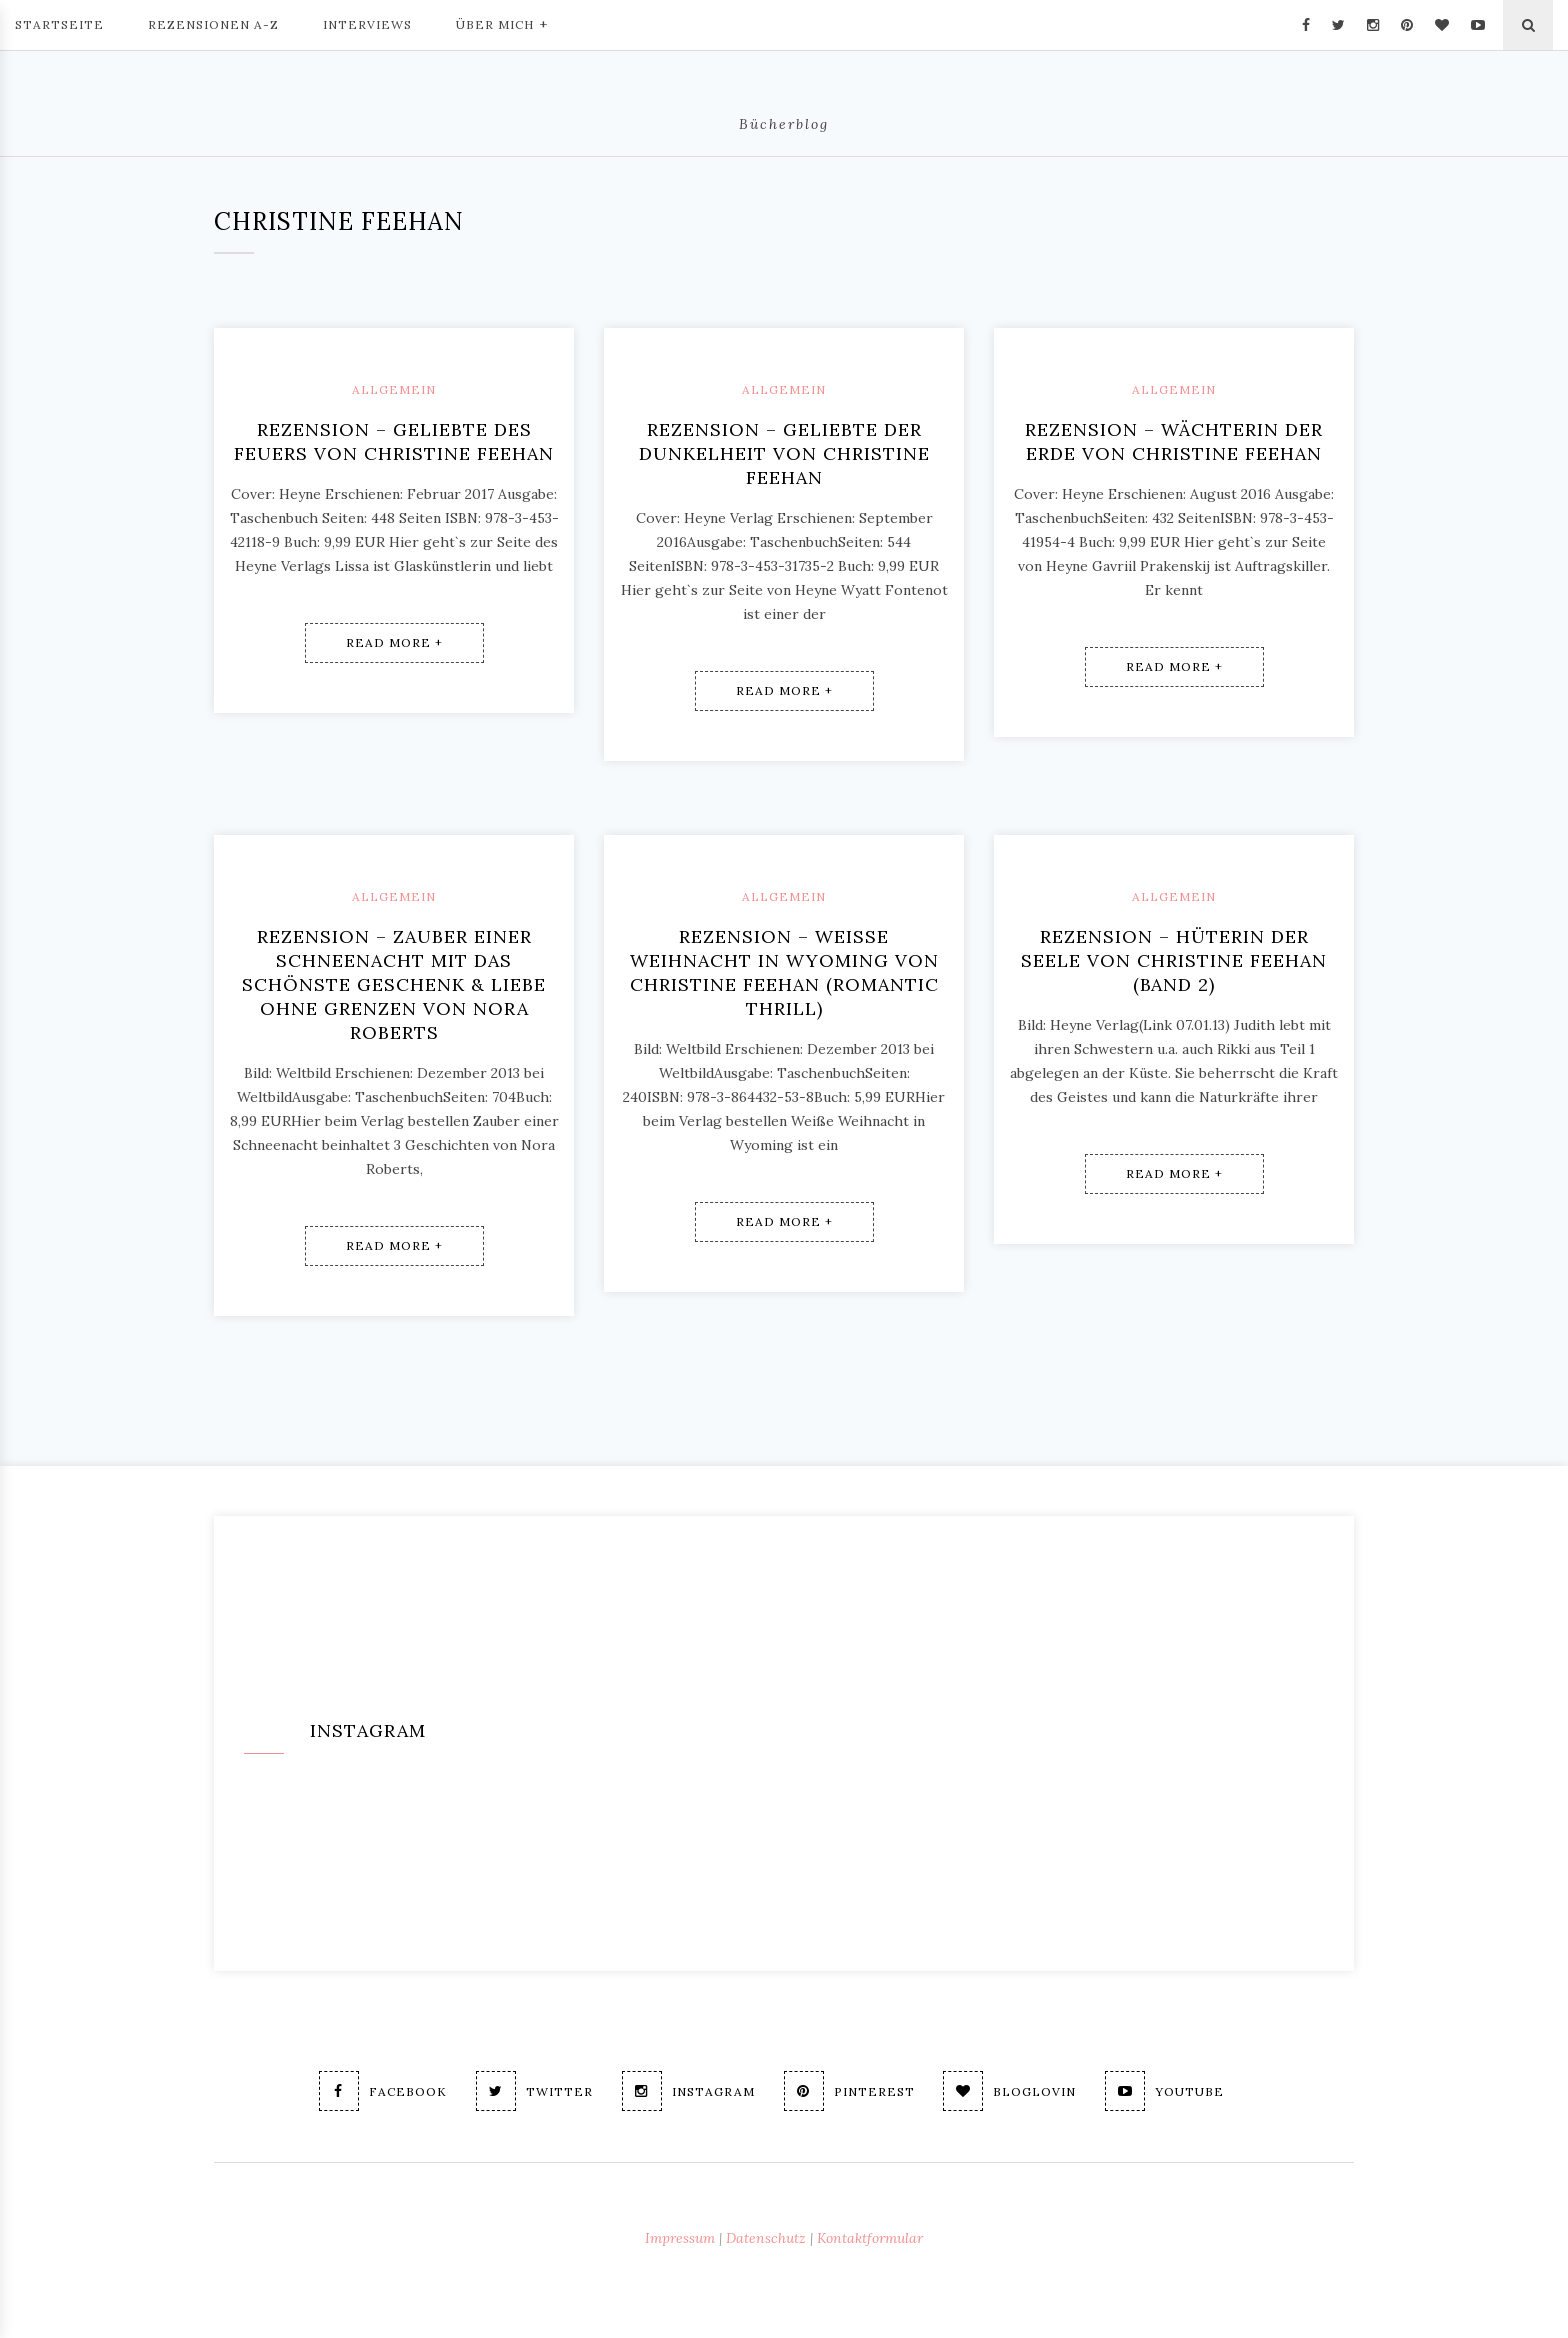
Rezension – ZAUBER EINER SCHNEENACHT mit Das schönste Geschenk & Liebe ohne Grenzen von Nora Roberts (394, 984)
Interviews (367, 24)
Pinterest (849, 2091)
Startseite (59, 24)
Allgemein (394, 389)
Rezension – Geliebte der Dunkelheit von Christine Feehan (784, 453)
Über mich (502, 23)
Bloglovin (1010, 2091)
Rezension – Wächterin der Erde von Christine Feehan (1174, 441)
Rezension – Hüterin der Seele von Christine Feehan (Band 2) (1174, 960)
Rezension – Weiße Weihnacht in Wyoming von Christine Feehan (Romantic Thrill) (784, 972)
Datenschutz (766, 2238)
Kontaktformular (870, 2238)
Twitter (534, 2091)
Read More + (394, 642)
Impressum (680, 2238)
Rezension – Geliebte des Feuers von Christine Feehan (394, 441)
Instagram (688, 2091)
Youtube (1165, 2091)
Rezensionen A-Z (213, 24)
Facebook (383, 2091)
